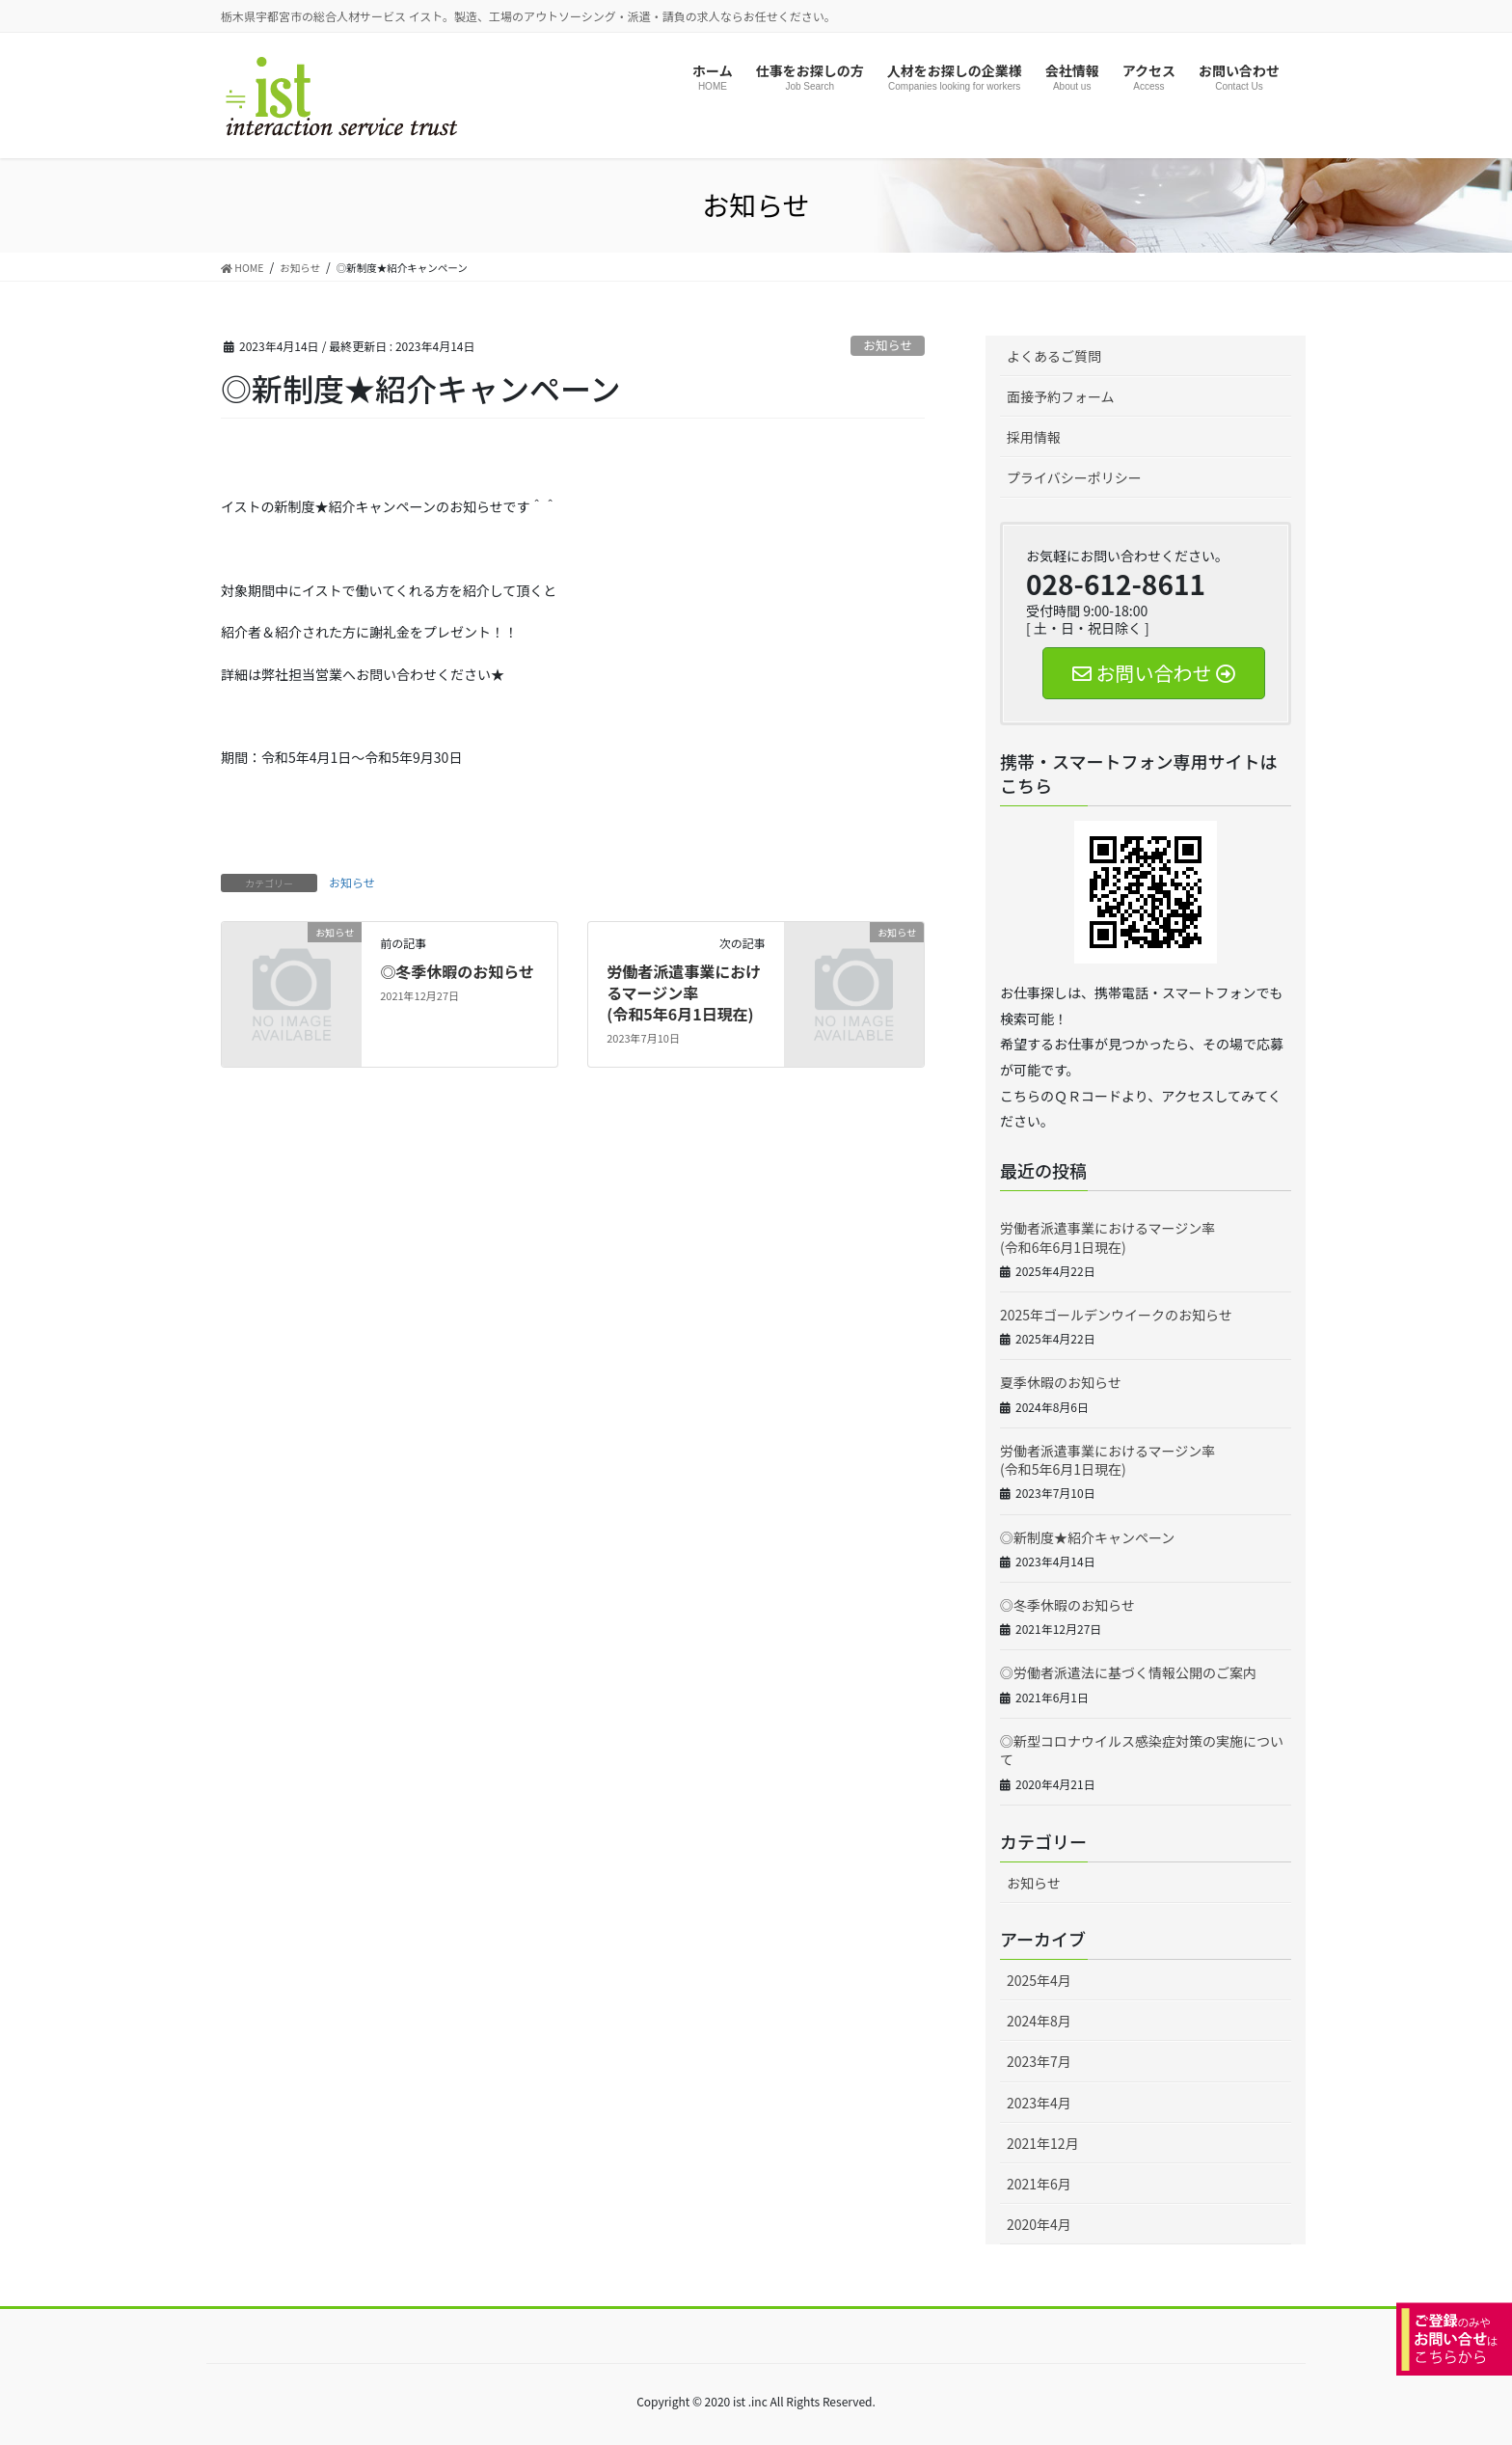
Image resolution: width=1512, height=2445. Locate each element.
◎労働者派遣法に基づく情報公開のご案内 (1128, 1672)
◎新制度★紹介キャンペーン (1087, 1537)
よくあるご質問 (1054, 356)
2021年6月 (1039, 2183)
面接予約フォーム (1061, 396)
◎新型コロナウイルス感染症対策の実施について (1141, 1750)
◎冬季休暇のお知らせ (457, 971)
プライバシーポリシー (1074, 477)
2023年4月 (1039, 2102)
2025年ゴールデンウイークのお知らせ (1116, 1314)
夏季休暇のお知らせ (1060, 1382)
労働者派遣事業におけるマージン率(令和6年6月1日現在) (1107, 1237)
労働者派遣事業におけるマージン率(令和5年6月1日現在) (684, 993)
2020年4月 (1039, 2224)
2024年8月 (1039, 2020)
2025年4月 (1039, 1980)
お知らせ (887, 345)
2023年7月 (1039, 2061)
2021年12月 (1043, 2143)
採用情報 (1034, 437)
